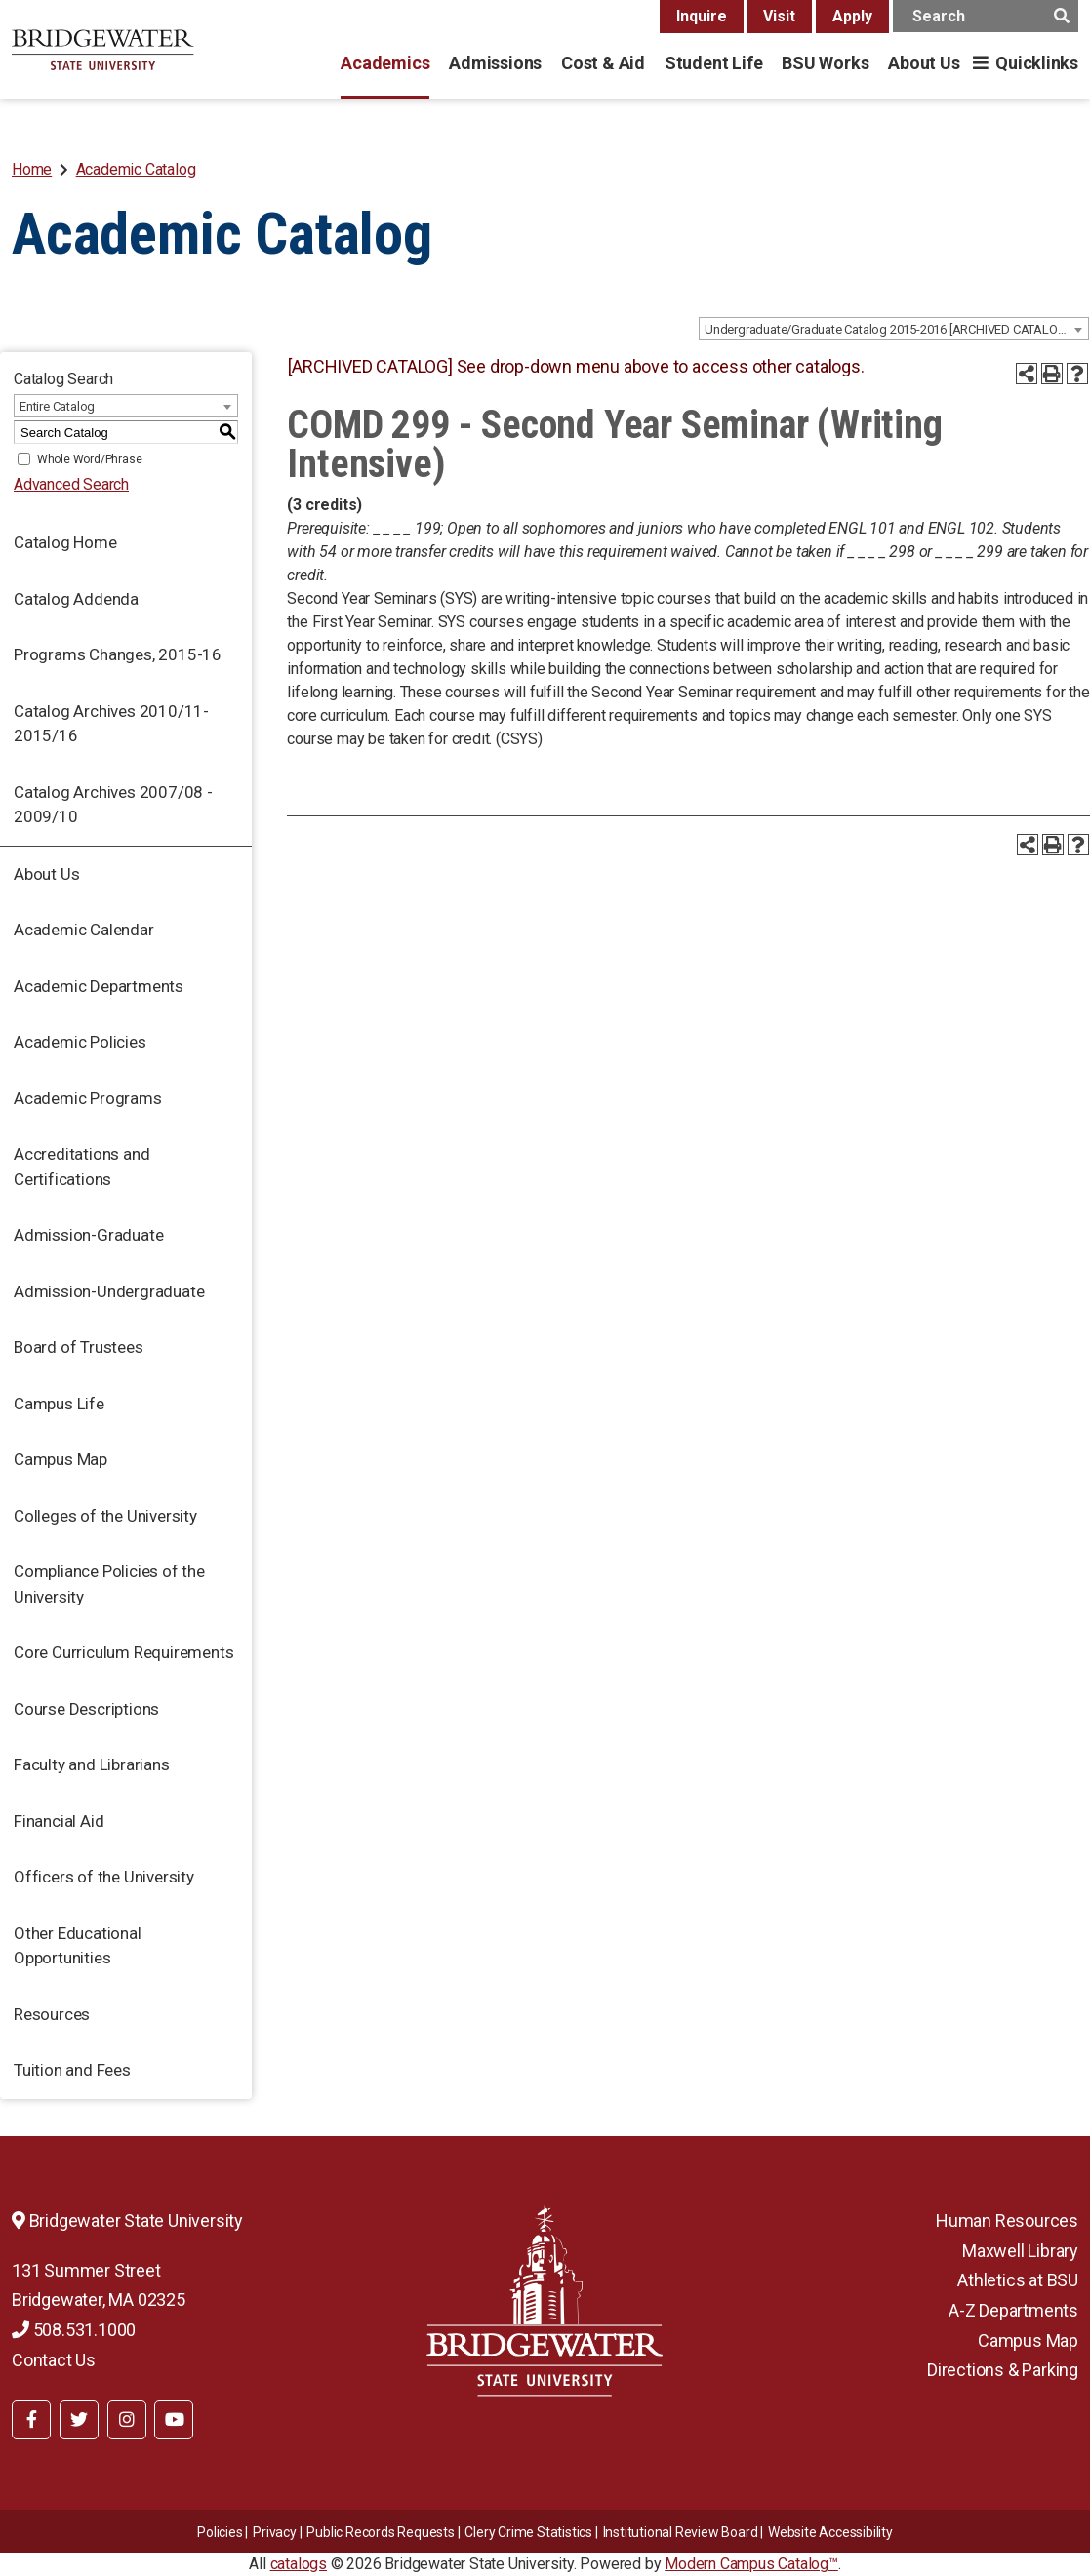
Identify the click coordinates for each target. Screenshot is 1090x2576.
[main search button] (1061, 16)
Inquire (701, 16)
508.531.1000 (74, 2329)
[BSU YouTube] (173, 2419)
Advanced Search (71, 484)
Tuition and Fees (72, 2070)
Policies (219, 2532)
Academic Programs (88, 1098)
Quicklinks (1036, 63)
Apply (852, 16)
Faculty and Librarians (92, 1764)
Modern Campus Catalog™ (751, 2564)
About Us (923, 63)
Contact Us (54, 2360)
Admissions (495, 63)
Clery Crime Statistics (528, 2532)
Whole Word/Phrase (89, 459)
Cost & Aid (603, 63)
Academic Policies (80, 1041)
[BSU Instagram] (126, 2419)
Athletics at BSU (1017, 2280)
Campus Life (59, 1403)
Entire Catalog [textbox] (57, 406)
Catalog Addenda (76, 599)
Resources (52, 2014)
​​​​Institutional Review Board (680, 2532)
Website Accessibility (830, 2532)
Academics (385, 63)
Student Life (713, 63)
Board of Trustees (78, 1347)
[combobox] (894, 328)
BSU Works (825, 63)
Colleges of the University (105, 1516)
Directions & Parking (1002, 2369)
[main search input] (985, 16)
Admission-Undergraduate (109, 1291)
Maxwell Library (1020, 2250)
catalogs (298, 2564)
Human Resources (1007, 2220)
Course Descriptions (86, 1709)
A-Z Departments (1013, 2310)
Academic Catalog (136, 169)
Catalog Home (65, 542)
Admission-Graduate (88, 1235)
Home (32, 169)
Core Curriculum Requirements (123, 1652)
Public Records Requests (380, 2532)
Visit (779, 16)
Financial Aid (58, 1821)
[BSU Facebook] (31, 2419)
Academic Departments (98, 986)
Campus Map (60, 1459)
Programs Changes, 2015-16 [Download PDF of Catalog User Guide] (118, 654)
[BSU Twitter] (79, 2419)
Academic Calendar (84, 929)
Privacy (275, 2532)
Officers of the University (104, 1876)
